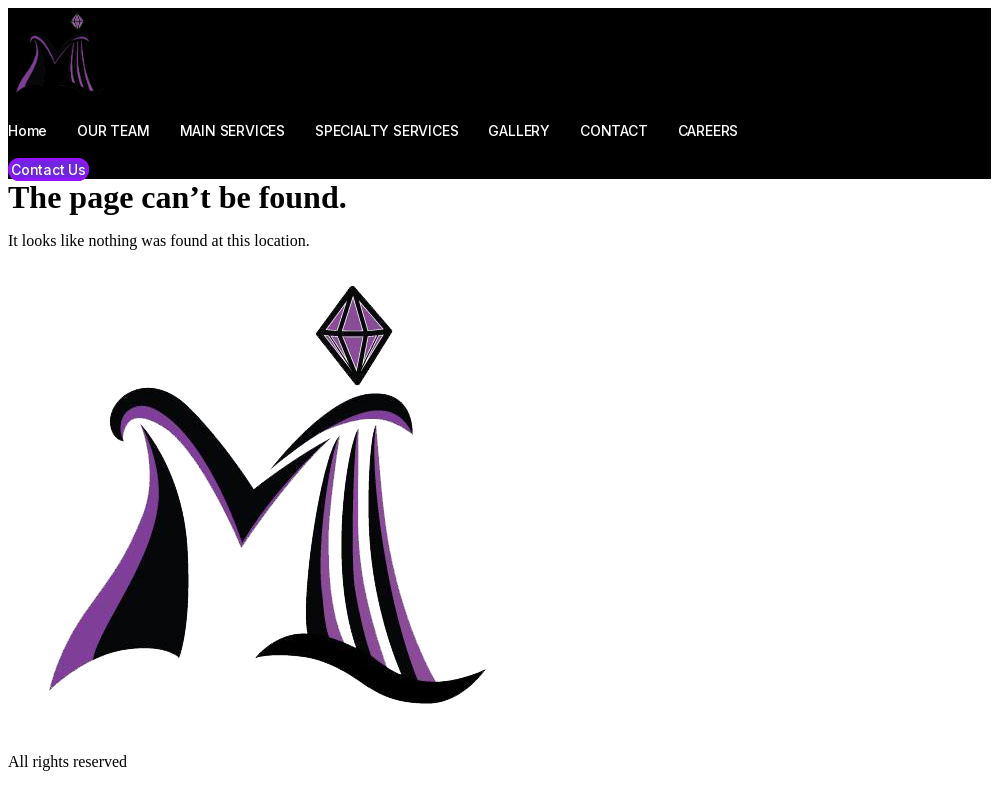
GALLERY (519, 130)
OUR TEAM (113, 130)
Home (27, 130)
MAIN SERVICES (232, 130)
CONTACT (614, 130)
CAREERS (708, 130)
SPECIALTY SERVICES (386, 130)
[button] (48, 169)
